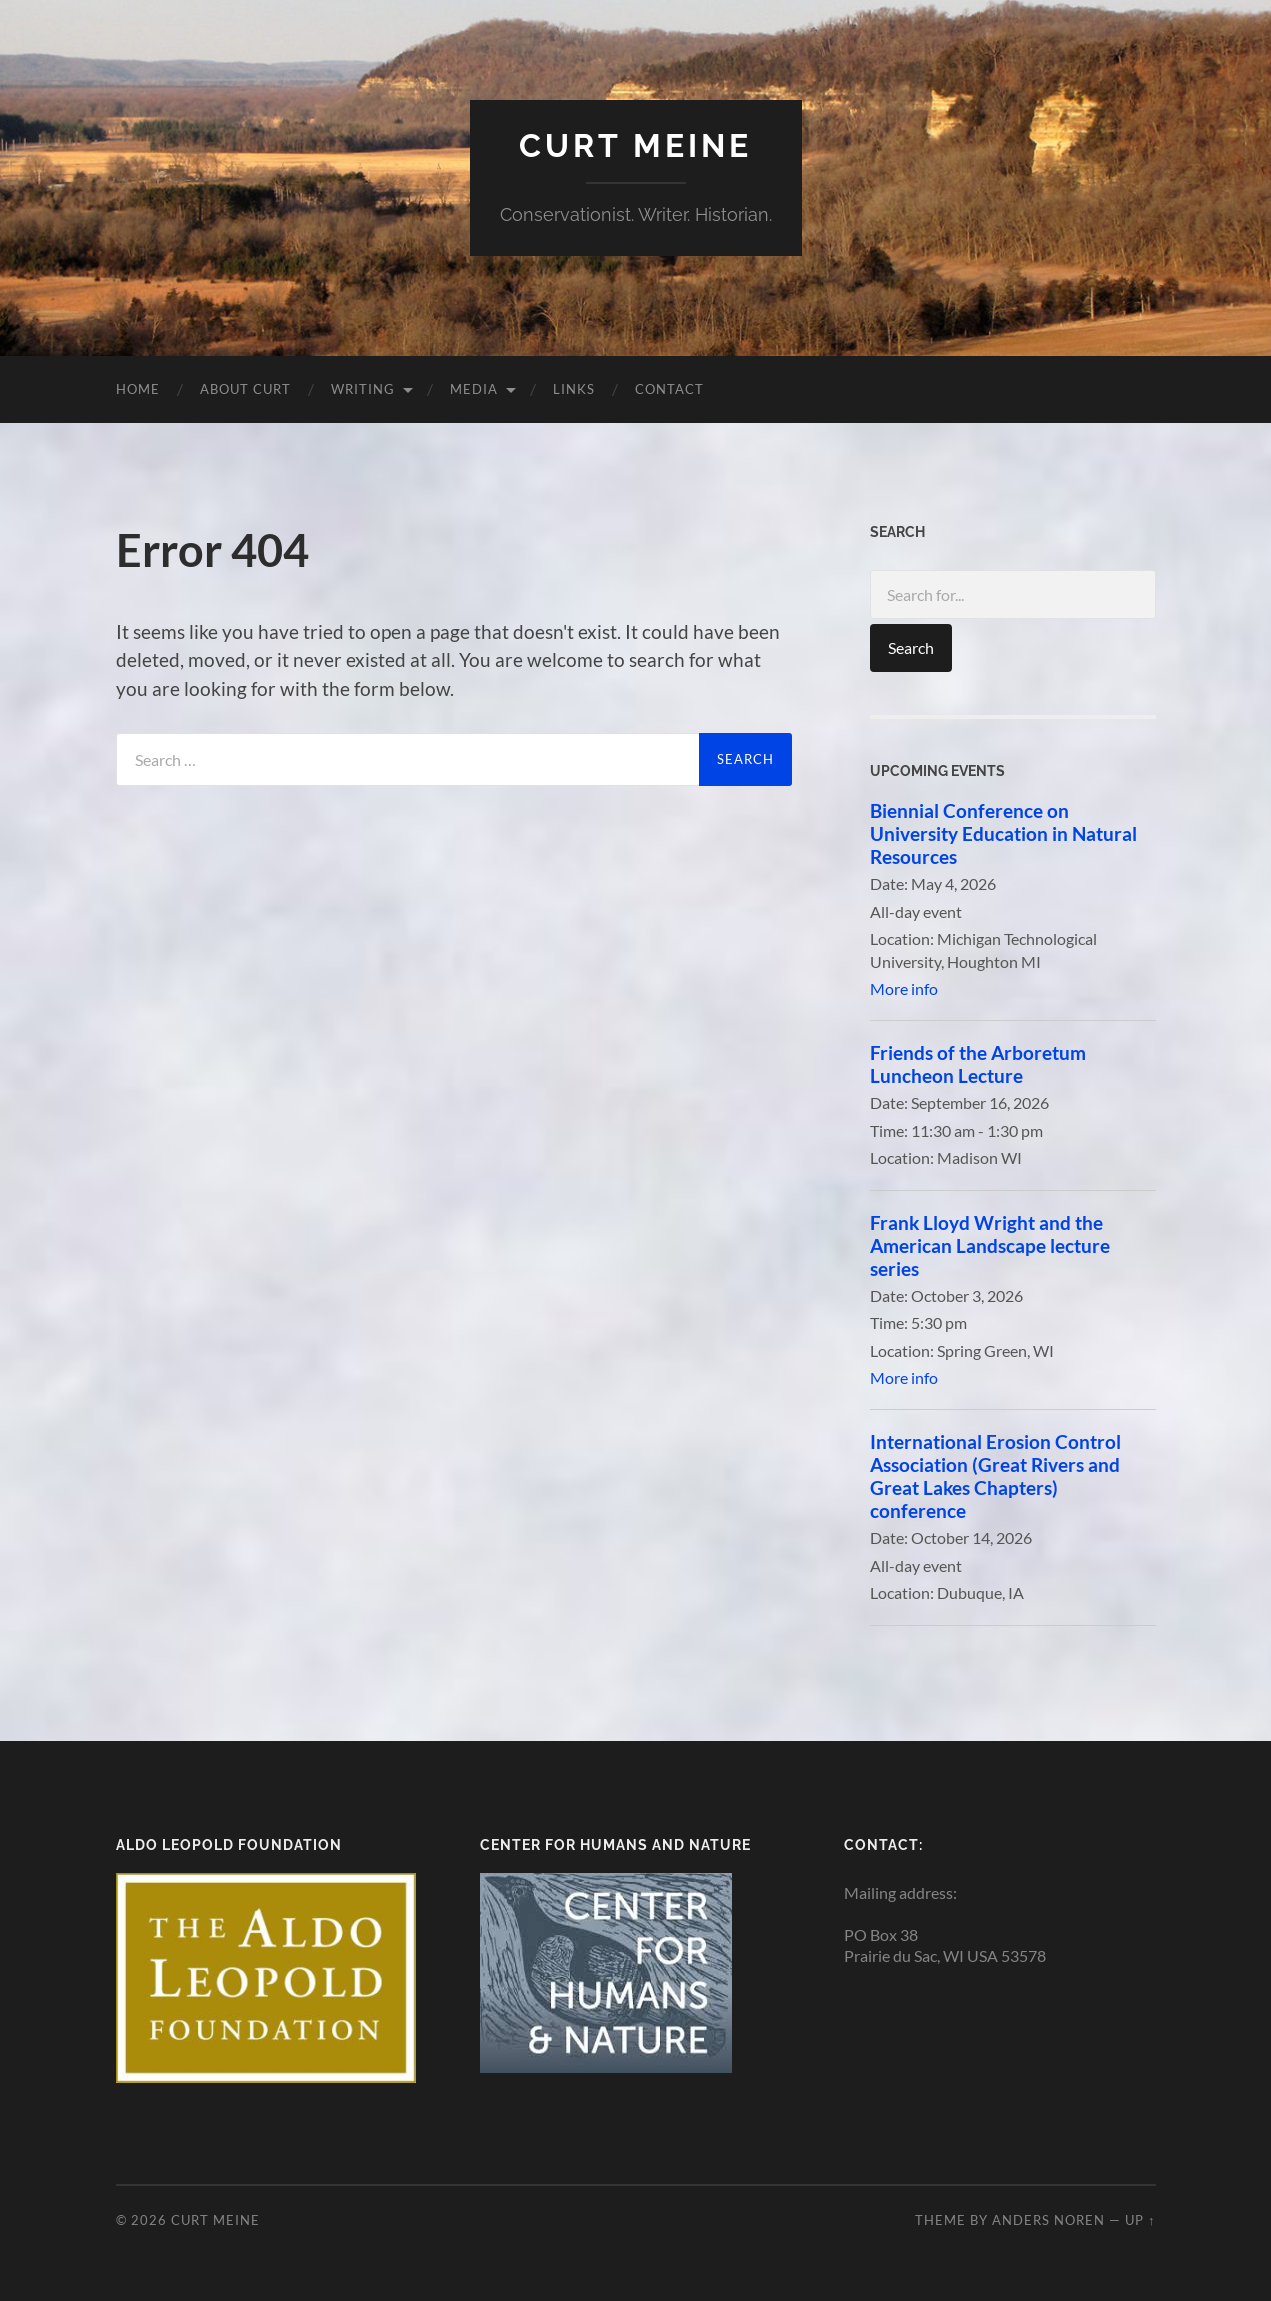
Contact (669, 389)
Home (138, 389)
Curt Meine (635, 145)
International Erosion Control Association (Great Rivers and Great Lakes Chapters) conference (995, 1476)
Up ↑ (1140, 2220)
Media (474, 389)
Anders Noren (1048, 2220)
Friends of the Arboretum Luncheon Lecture (978, 1064)
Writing (363, 389)
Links (574, 389)
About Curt (245, 389)
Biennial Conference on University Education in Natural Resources (1003, 833)
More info (904, 988)
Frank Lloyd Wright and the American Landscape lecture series (990, 1245)
